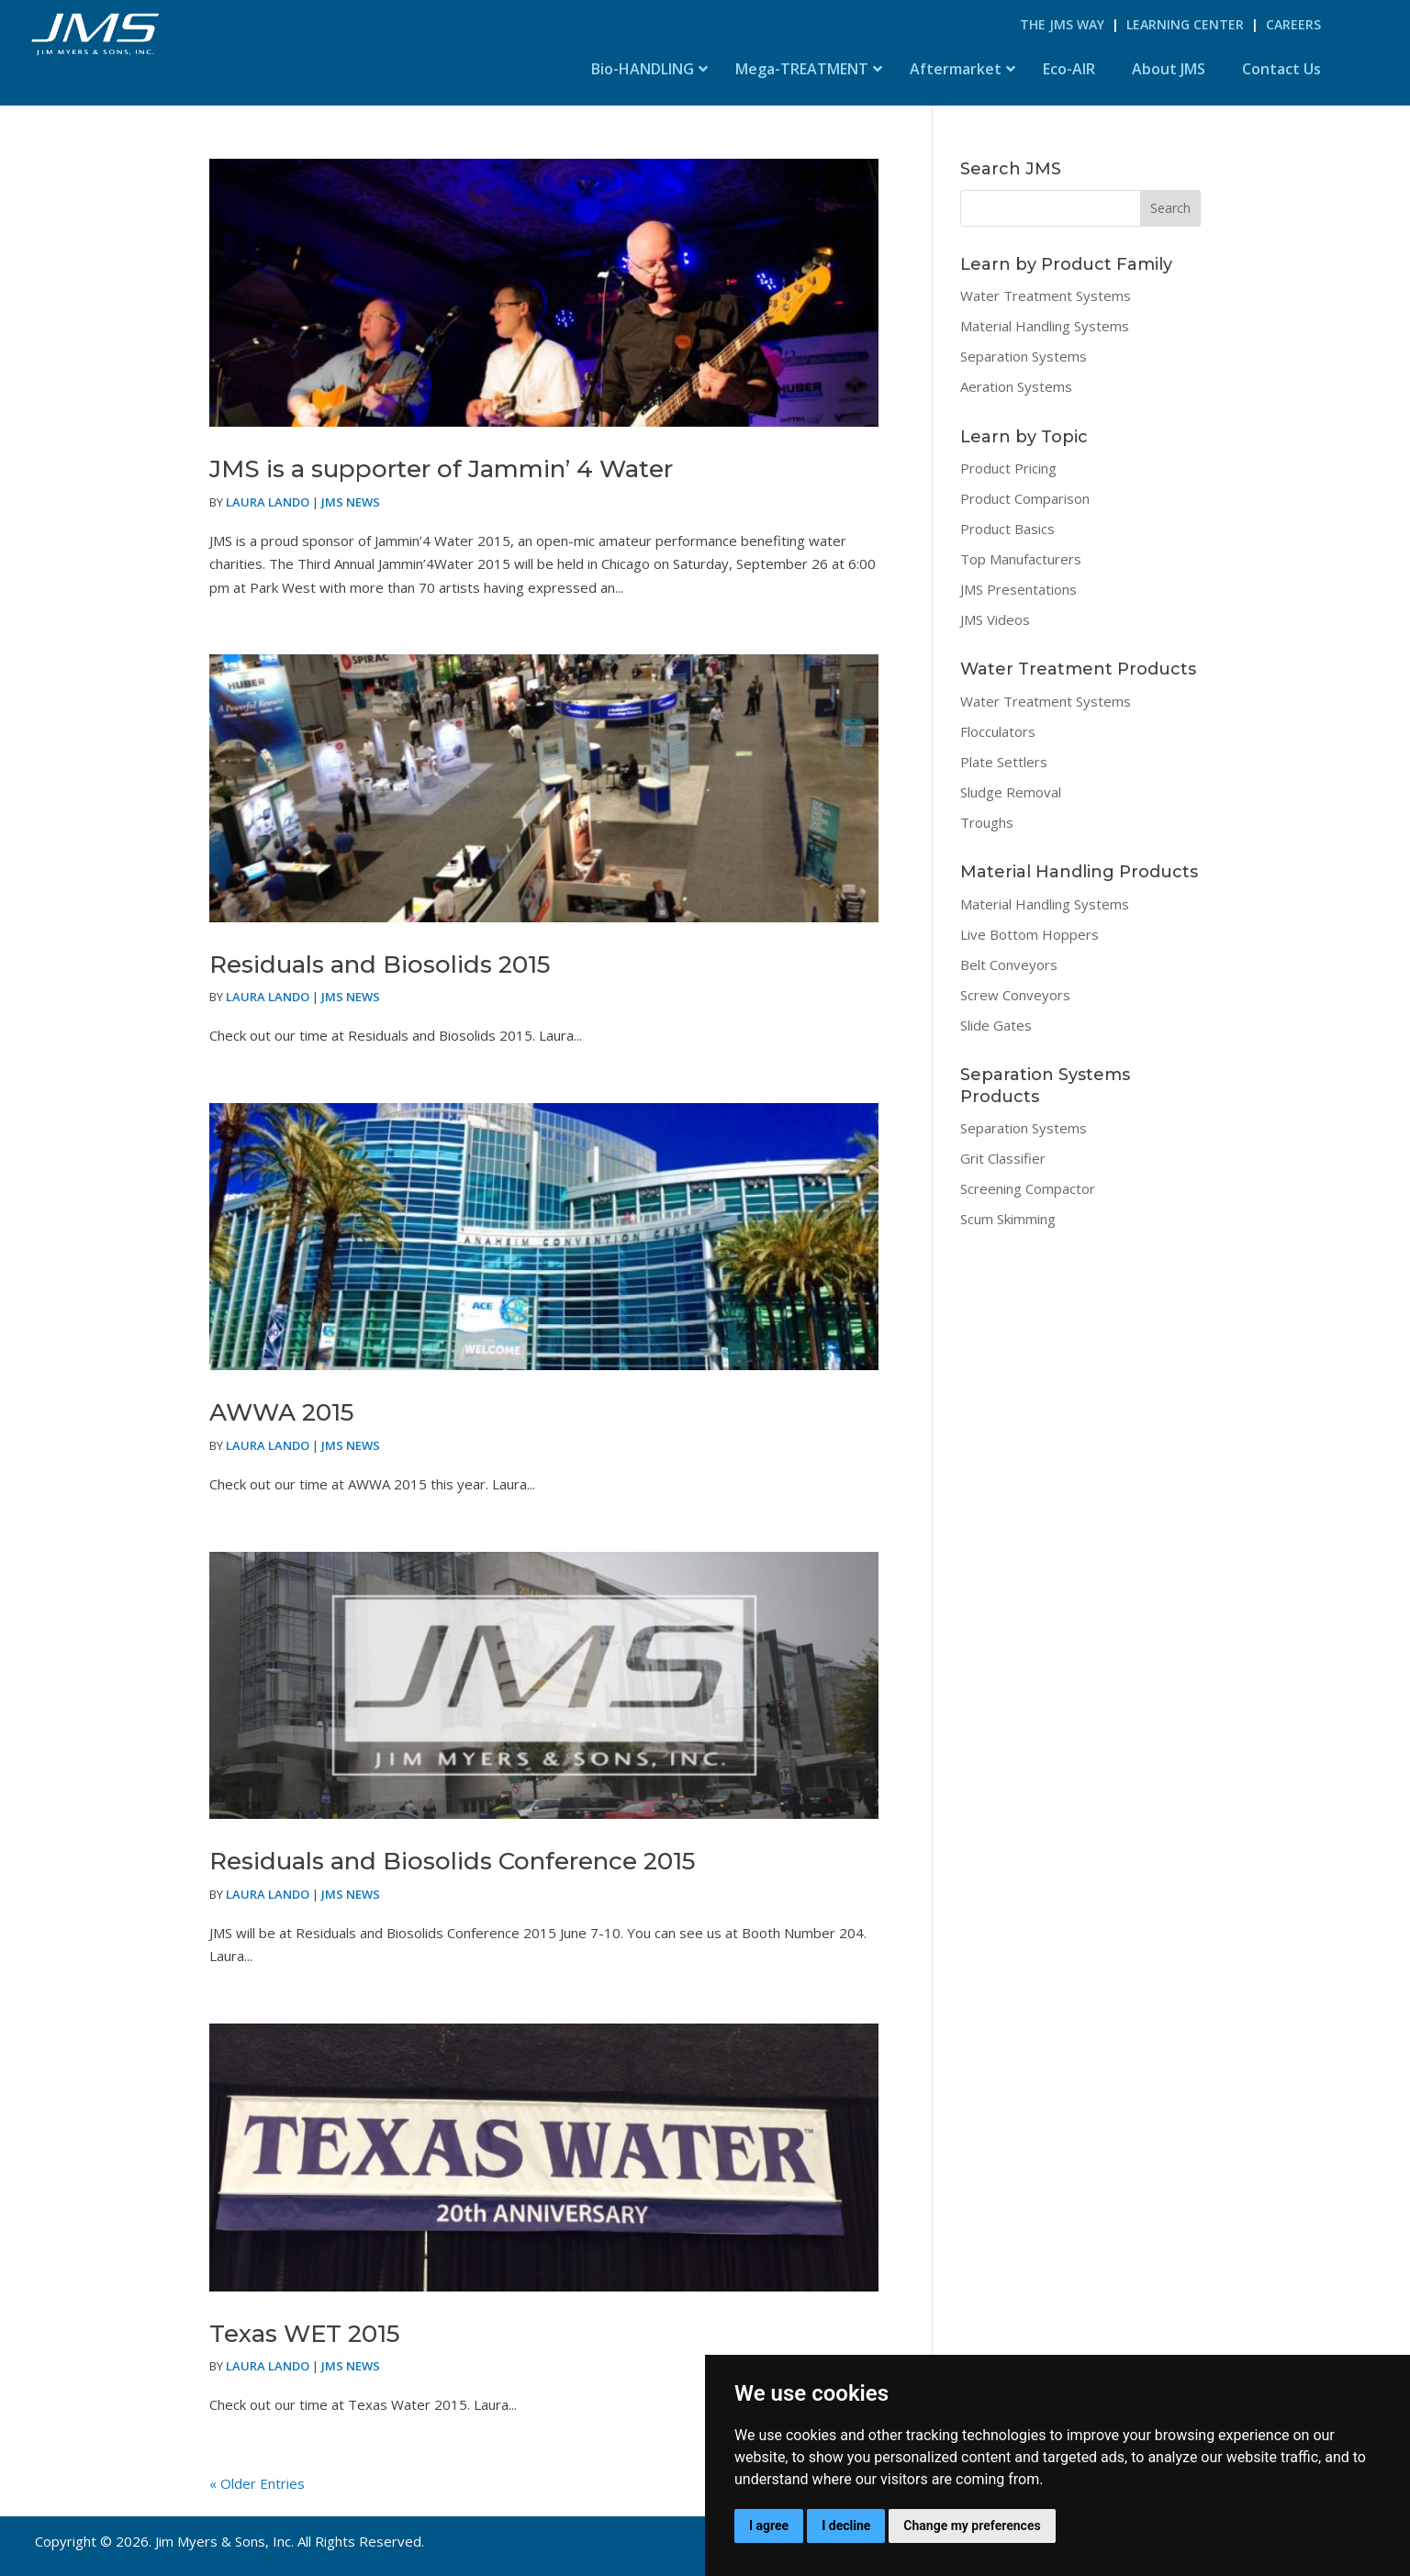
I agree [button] (769, 2525)
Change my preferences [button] (971, 2525)
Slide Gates (996, 1025)
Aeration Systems (1016, 386)
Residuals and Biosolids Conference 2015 (452, 1861)
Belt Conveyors (1009, 964)
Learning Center (1185, 24)
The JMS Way (1062, 24)
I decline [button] (846, 2525)
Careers (1293, 24)
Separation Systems (1023, 356)
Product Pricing (1008, 468)
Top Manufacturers (1020, 559)
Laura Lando (267, 502)
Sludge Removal (1010, 792)
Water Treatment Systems (1045, 295)
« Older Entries (257, 2483)
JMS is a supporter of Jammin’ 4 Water (441, 469)
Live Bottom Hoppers (1029, 934)
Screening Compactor (1027, 1188)
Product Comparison (1025, 498)
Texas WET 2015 (304, 2333)
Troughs (986, 822)
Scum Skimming (1008, 1219)
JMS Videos (995, 619)
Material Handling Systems (1044, 326)
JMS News (350, 502)
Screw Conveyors (1015, 995)
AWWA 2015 (281, 1412)
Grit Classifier (1003, 1158)
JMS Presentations (1018, 589)
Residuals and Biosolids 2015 (379, 964)
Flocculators (997, 731)
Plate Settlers (1003, 762)
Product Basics (1007, 528)
